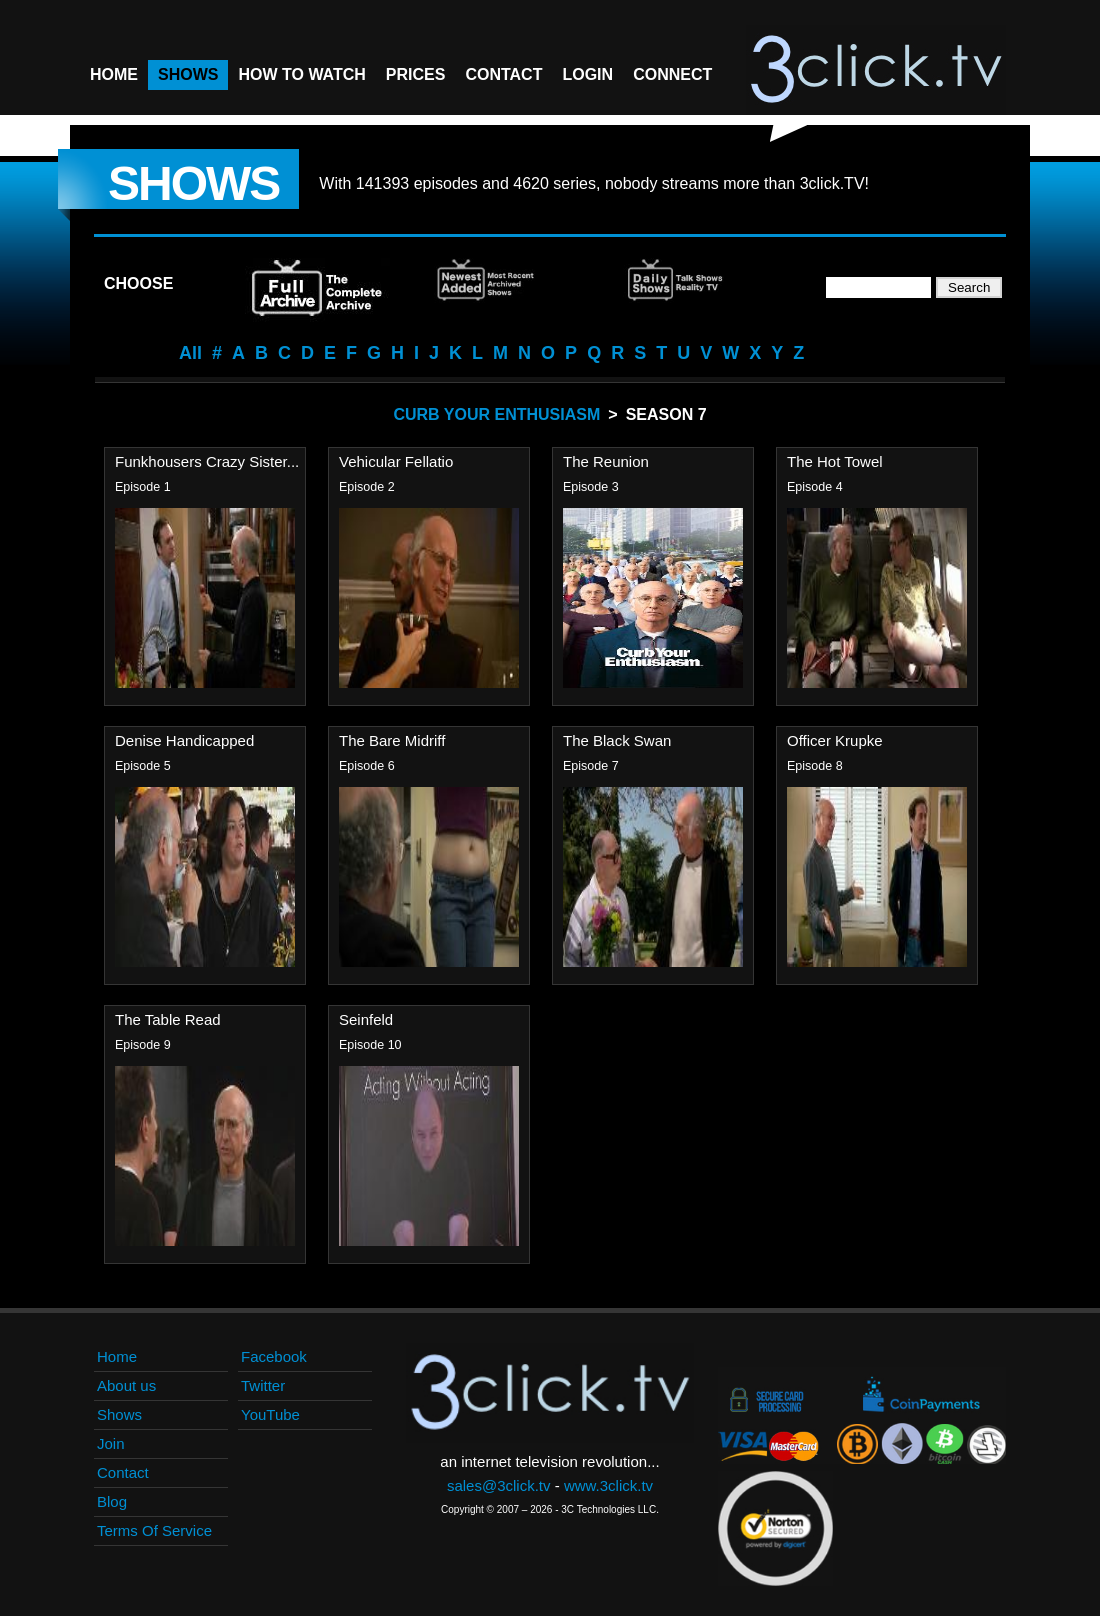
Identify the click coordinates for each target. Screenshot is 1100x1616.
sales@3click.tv (499, 1485)
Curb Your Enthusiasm (496, 414)
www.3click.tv (608, 1485)
